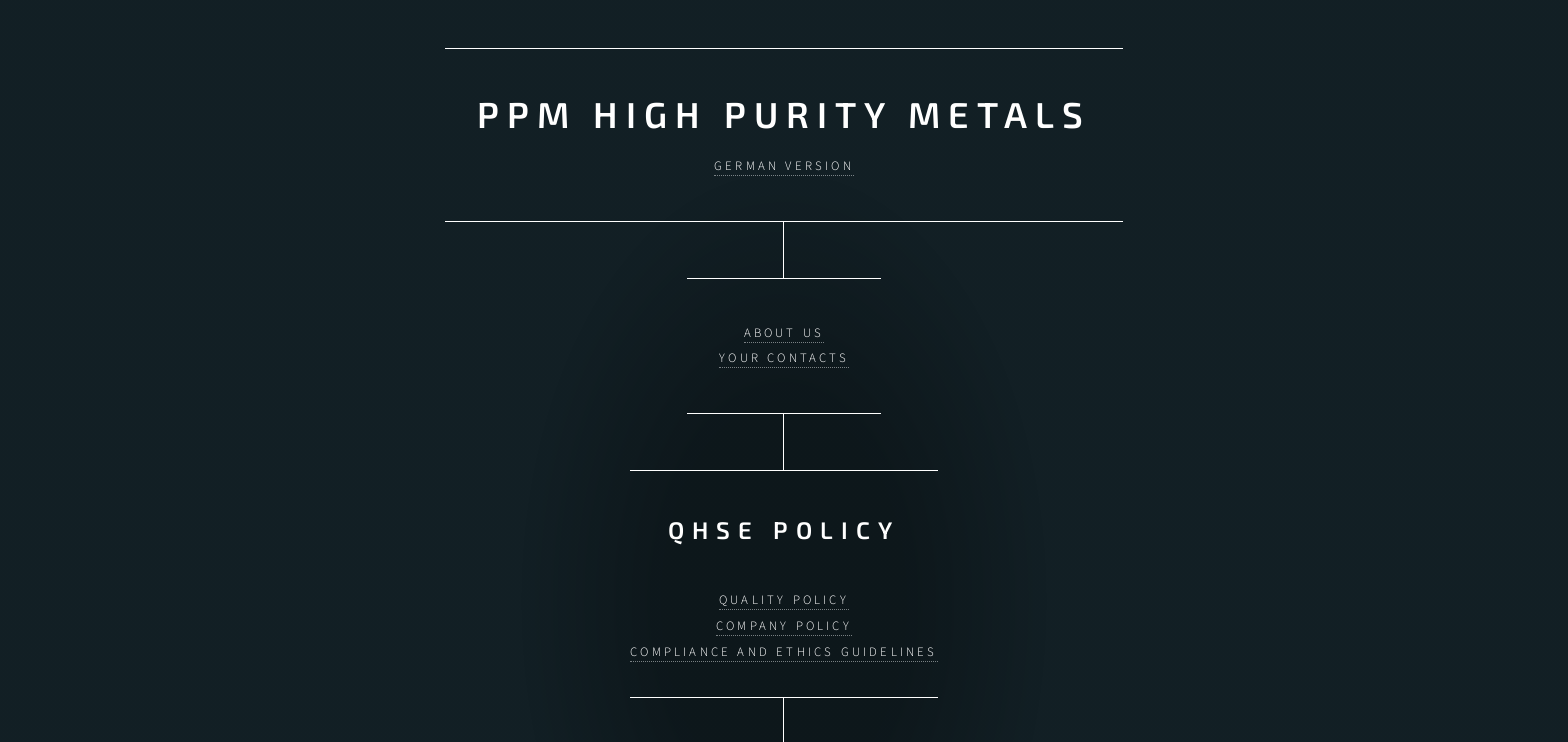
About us (784, 327)
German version (784, 164)
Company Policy (784, 616)
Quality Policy (784, 590)
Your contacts (784, 353)
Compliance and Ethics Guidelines (783, 641)
